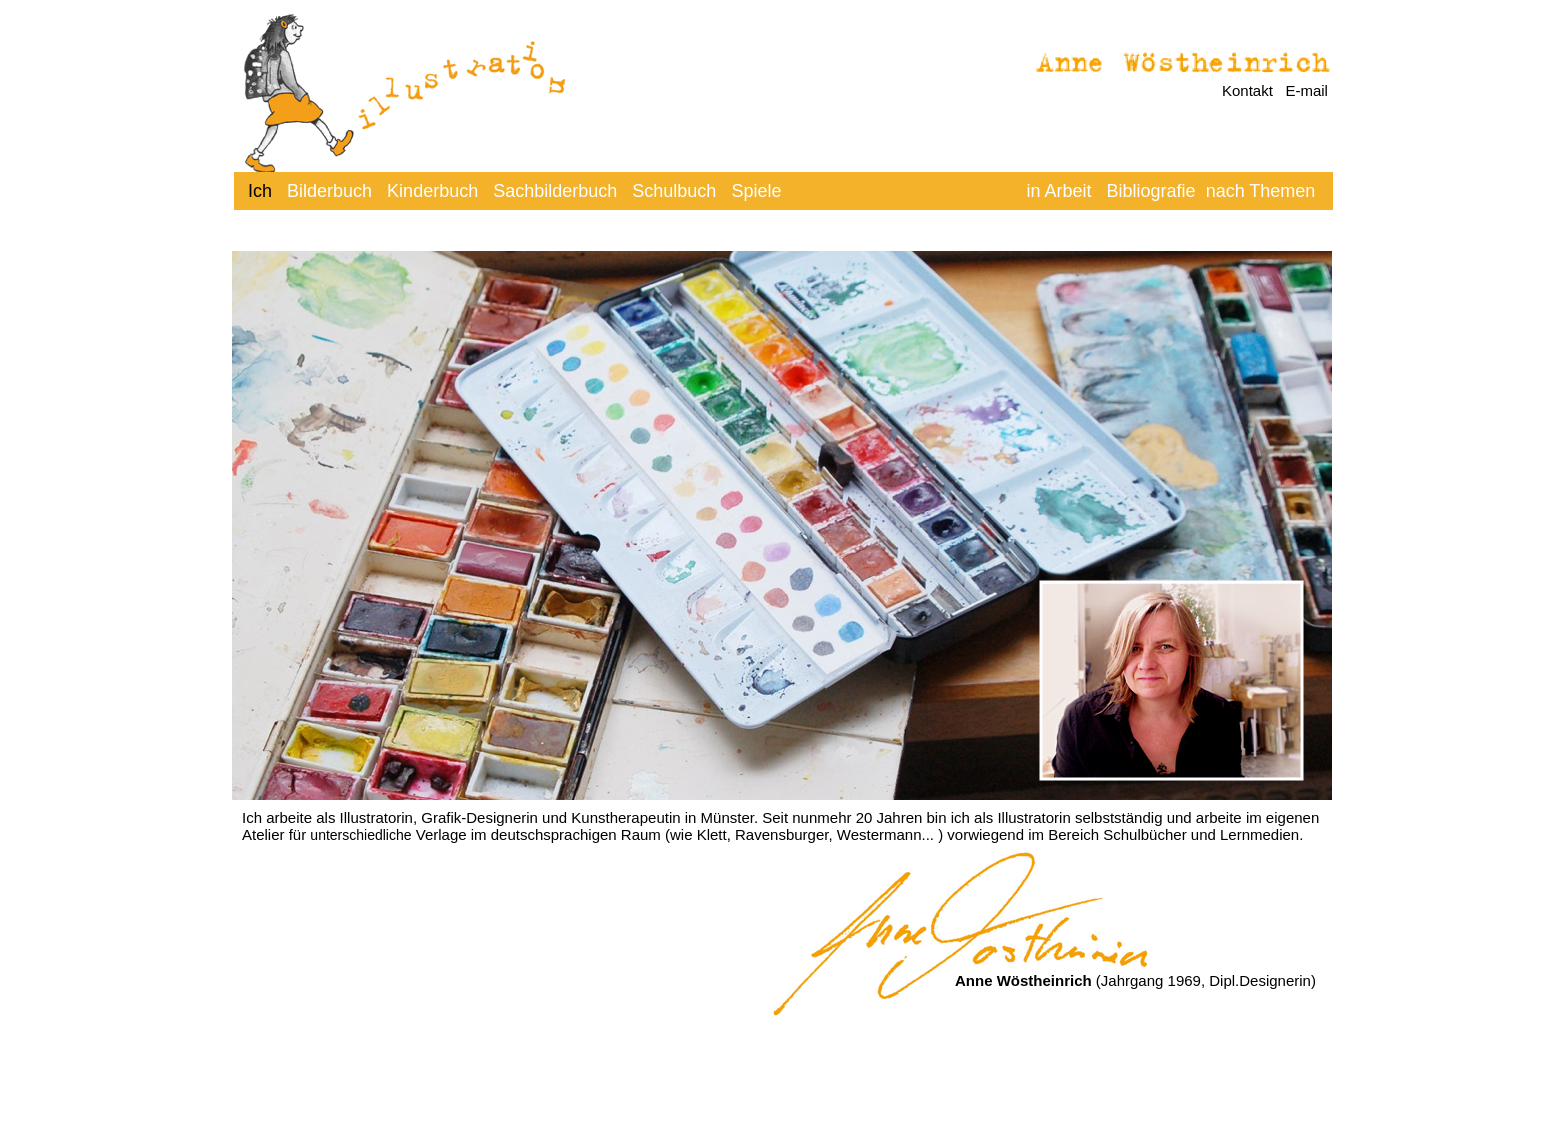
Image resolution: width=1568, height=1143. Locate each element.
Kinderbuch (432, 191)
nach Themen (1261, 191)
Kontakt (1247, 90)
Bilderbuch (329, 191)
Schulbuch (674, 191)
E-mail (1306, 90)
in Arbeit (1062, 191)
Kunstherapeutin (625, 817)
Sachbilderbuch (555, 191)
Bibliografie (1151, 191)
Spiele (756, 191)
